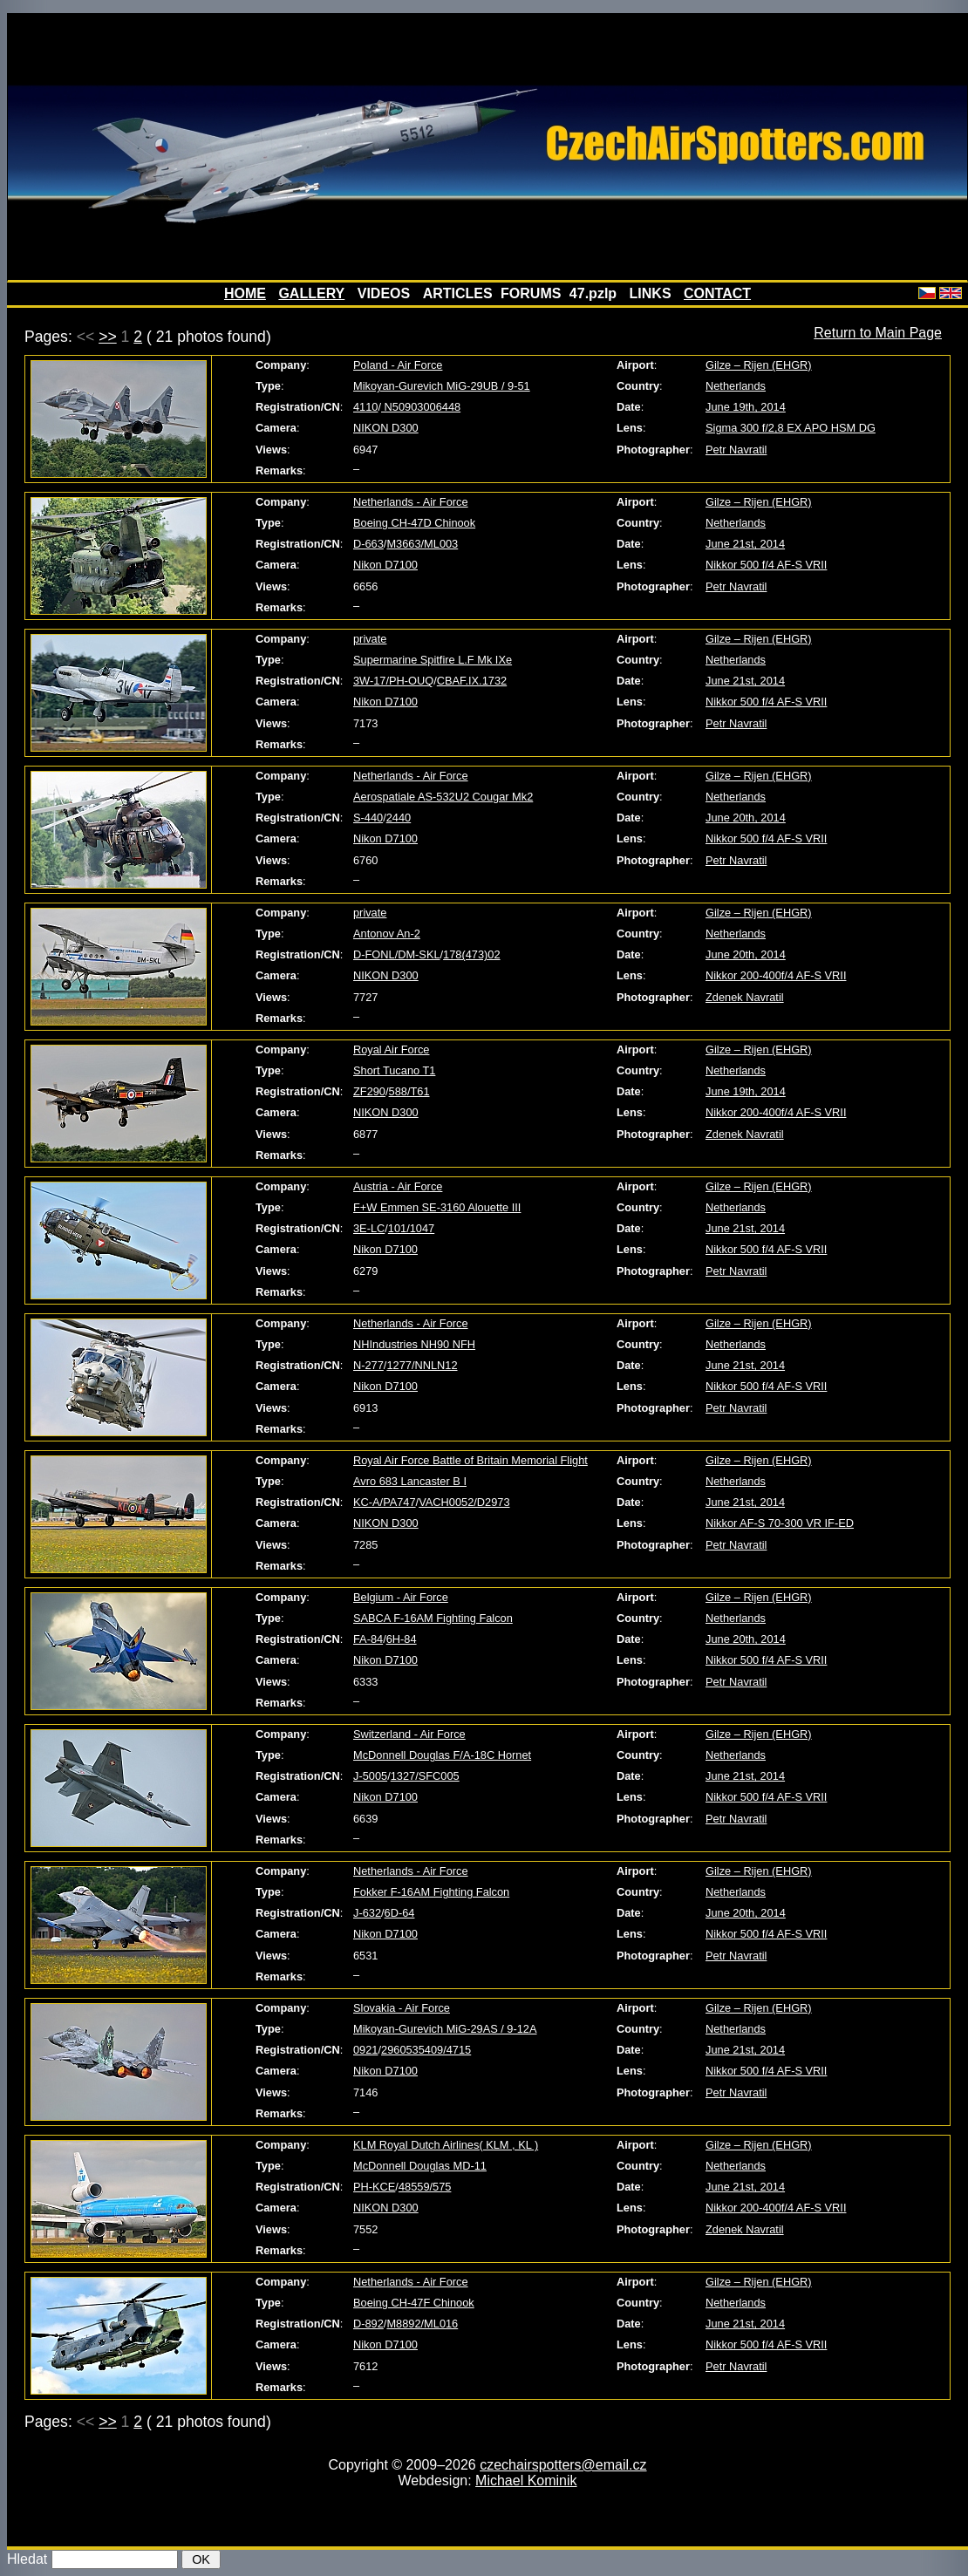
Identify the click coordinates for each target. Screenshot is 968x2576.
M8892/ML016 (422, 2323)
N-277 (368, 1365)
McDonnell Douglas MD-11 (420, 2165)
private (369, 638)
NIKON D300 (386, 427)
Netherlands (736, 385)
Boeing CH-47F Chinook (413, 2302)
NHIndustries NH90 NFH (414, 1344)
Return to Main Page (878, 332)
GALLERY (311, 293)
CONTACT (717, 293)
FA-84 (368, 1639)
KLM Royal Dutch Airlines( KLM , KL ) (445, 2144)
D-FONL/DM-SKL (396, 954)
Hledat (27, 2559)
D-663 (368, 543)
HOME (245, 293)
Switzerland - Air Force (409, 1734)
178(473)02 (471, 954)
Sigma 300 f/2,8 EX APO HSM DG (791, 427)
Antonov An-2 (386, 933)
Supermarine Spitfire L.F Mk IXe (432, 659)
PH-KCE (374, 2186)
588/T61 (409, 1091)
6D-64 (400, 1912)
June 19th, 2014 (746, 406)
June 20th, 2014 (746, 817)
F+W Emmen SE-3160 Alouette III (437, 1207)
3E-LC (369, 1228)
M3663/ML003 (422, 543)
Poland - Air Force (397, 364)
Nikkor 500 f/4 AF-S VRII (766, 564)
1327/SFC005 (425, 1775)
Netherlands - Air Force (410, 501)
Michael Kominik (525, 2480)
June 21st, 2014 (745, 543)
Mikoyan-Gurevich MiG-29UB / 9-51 (441, 385)
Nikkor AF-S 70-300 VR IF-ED (780, 1523)
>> (108, 336)
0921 (365, 2049)
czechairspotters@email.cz (563, 2464)
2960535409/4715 (426, 2049)
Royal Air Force (391, 1049)
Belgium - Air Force (400, 1597)
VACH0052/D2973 (464, 1502)
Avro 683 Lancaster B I (410, 1481)
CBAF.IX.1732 (472, 680)
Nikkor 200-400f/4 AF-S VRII (776, 975)
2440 (398, 817)
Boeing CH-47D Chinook (414, 522)
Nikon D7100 (385, 564)
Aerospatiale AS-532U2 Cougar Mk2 (443, 796)
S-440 (368, 817)
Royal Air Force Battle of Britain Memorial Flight (470, 1460)
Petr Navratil (736, 449)
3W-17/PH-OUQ (393, 680)
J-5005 (370, 1775)
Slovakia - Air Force (401, 2007)
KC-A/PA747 (384, 1502)
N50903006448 (420, 406)
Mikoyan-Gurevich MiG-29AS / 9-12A (445, 2028)
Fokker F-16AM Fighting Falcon (431, 1891)
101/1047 (411, 1228)
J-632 (367, 1912)
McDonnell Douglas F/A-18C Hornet (442, 1755)
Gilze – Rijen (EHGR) (759, 364)
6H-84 (401, 1639)
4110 (365, 406)
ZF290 (369, 1091)
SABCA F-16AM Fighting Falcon (433, 1618)
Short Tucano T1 (394, 1070)
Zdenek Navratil (745, 997)
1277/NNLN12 (421, 1365)
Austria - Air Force (397, 1186)
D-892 (368, 2323)
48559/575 (425, 2186)
